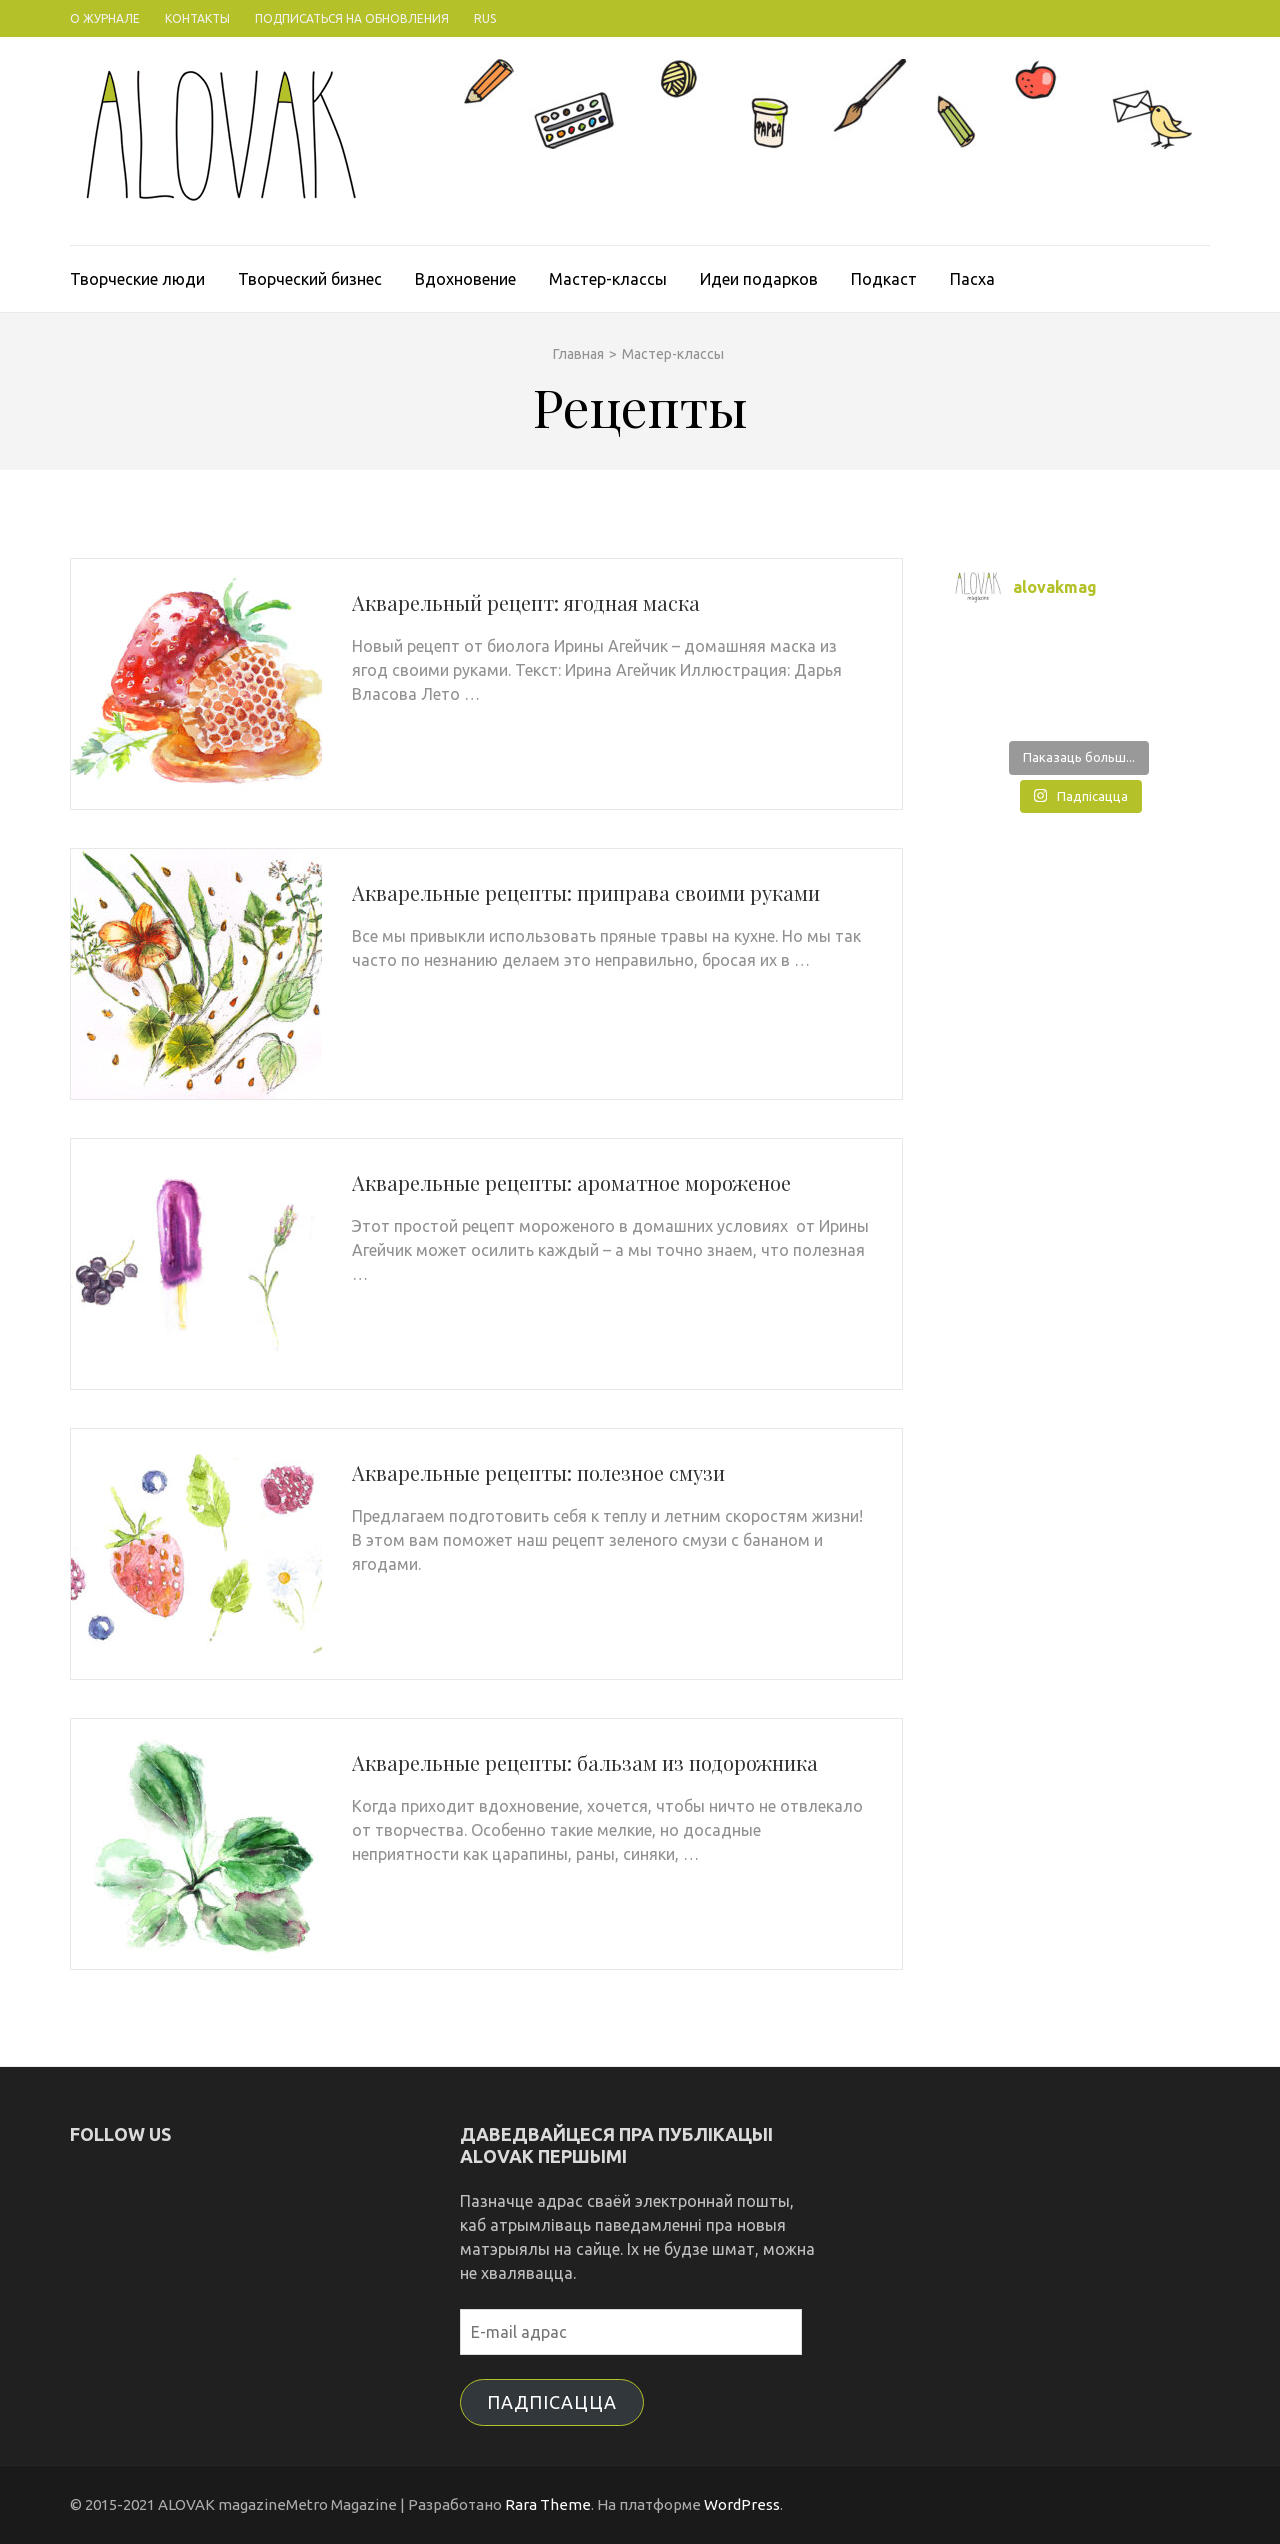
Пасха (972, 279)
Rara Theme (548, 2504)
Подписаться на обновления (352, 18)
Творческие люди (137, 279)
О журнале (105, 18)
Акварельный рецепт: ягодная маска (526, 602)
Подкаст (884, 279)
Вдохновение (465, 279)
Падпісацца (552, 2402)
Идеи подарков (759, 279)
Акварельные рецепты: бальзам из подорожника (585, 1762)
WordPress (742, 2504)
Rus (485, 18)
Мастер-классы (608, 279)
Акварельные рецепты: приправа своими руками (586, 892)
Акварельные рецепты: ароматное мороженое (571, 1182)
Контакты (197, 18)
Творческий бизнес (310, 279)
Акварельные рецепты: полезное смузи (538, 1472)
